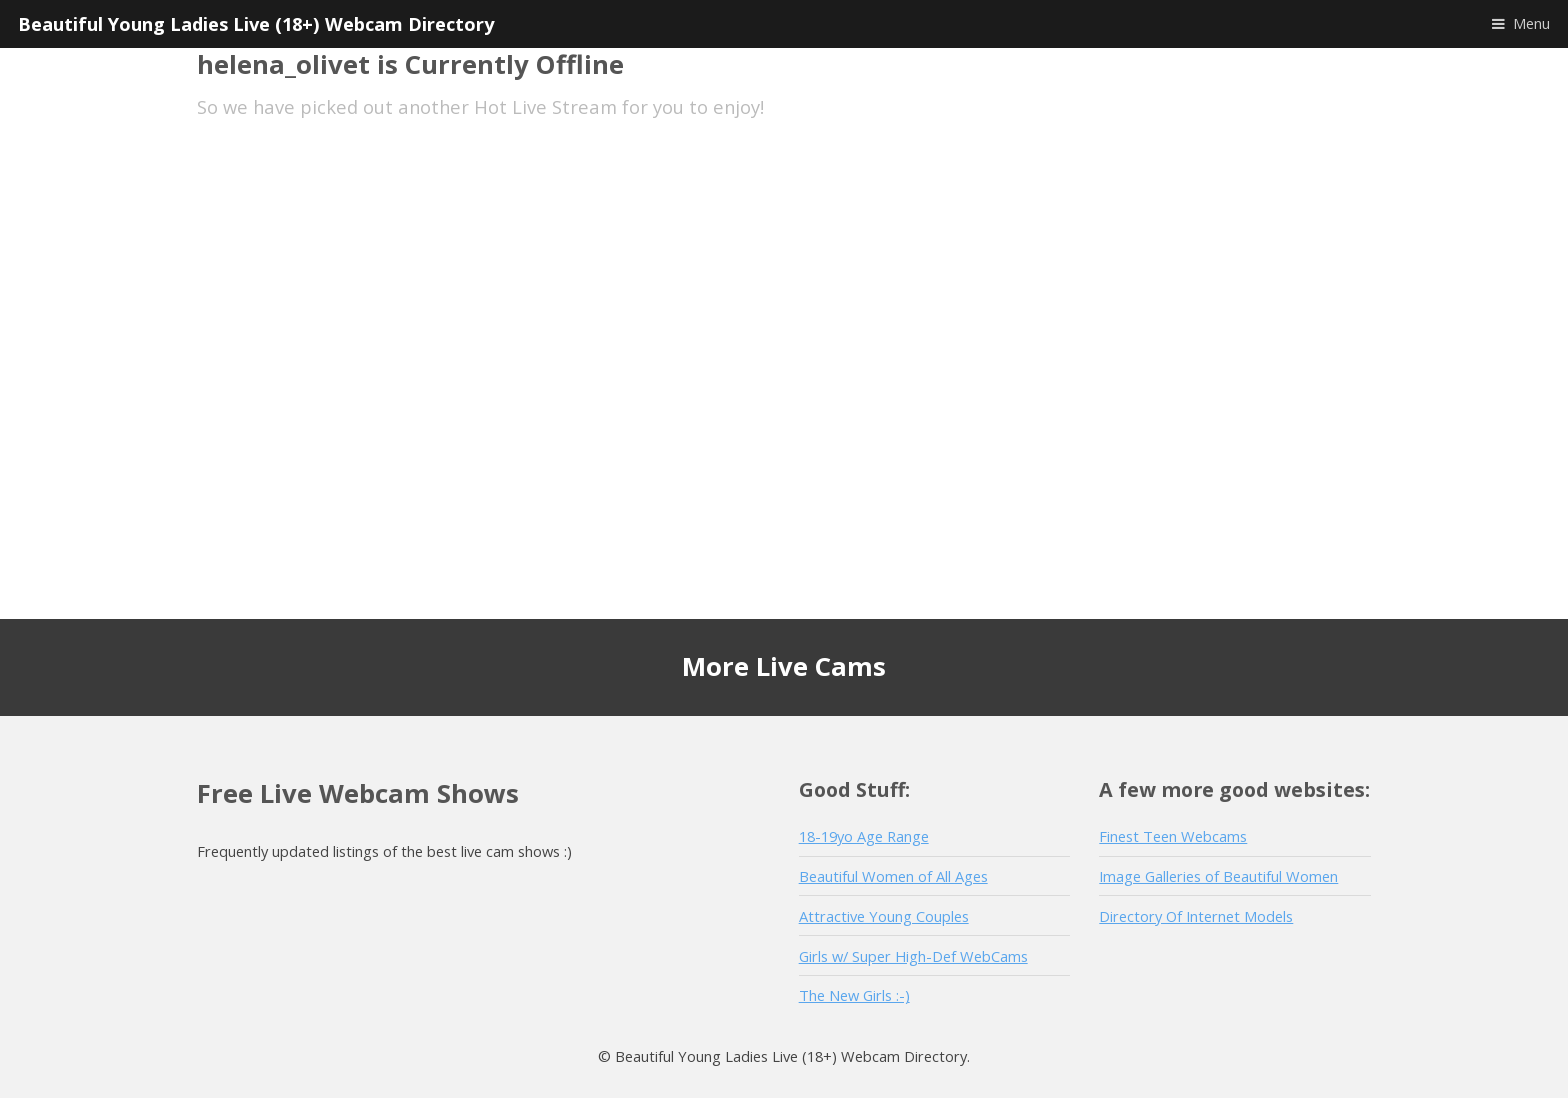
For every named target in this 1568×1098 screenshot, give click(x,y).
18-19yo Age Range (864, 836)
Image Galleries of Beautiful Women (1218, 876)
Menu (1531, 23)
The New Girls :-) (854, 995)
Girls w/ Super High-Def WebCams (913, 956)
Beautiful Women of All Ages (893, 876)
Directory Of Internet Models (1196, 916)
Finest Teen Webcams (1173, 836)
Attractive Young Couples (884, 916)
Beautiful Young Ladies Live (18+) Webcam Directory (256, 23)
